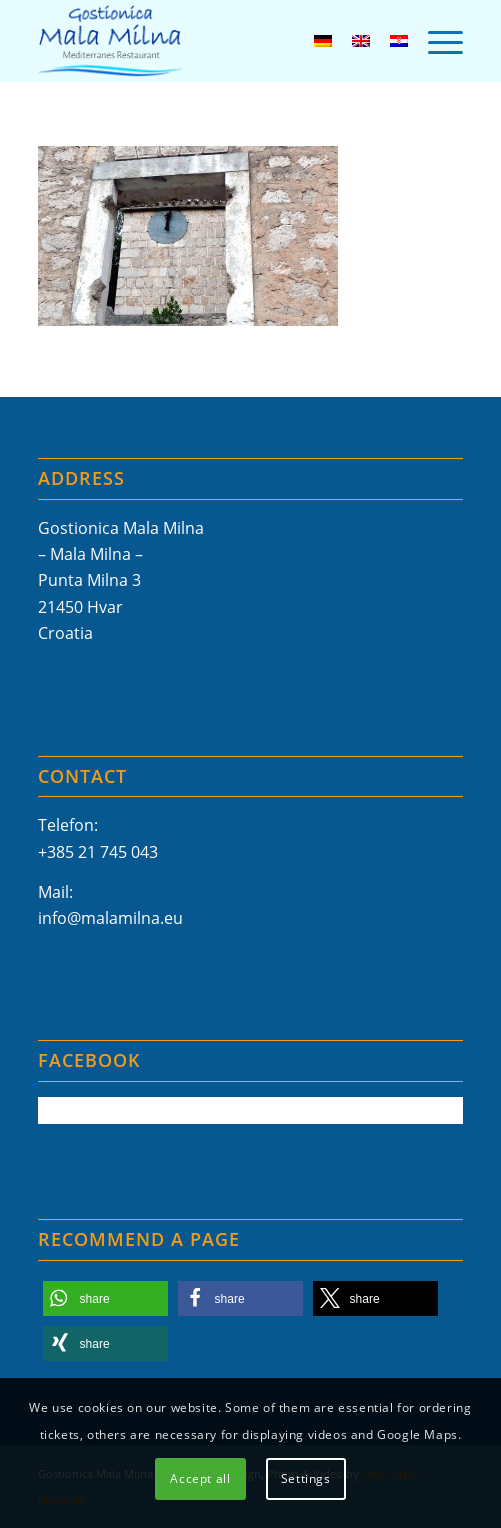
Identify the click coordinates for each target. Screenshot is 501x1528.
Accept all (200, 1478)
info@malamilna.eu (110, 918)
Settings (306, 1478)
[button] (105, 1298)
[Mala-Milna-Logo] (208, 41)
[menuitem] (435, 41)
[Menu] (435, 41)
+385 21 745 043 (98, 852)
